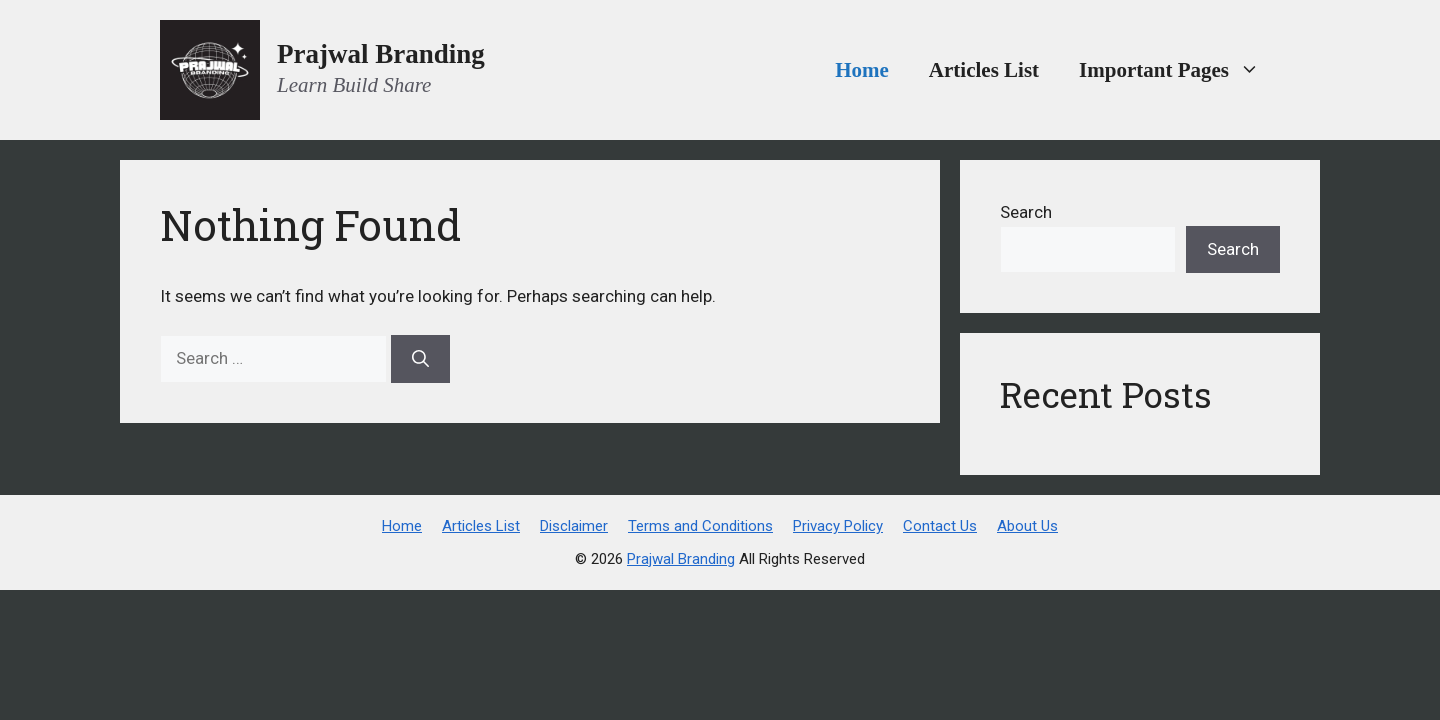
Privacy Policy (838, 526)
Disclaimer (574, 526)
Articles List (984, 70)
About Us (1027, 526)
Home (862, 70)
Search (1026, 212)
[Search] (420, 359)
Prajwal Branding (381, 54)
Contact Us (940, 526)
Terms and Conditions (700, 526)
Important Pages (1179, 70)
